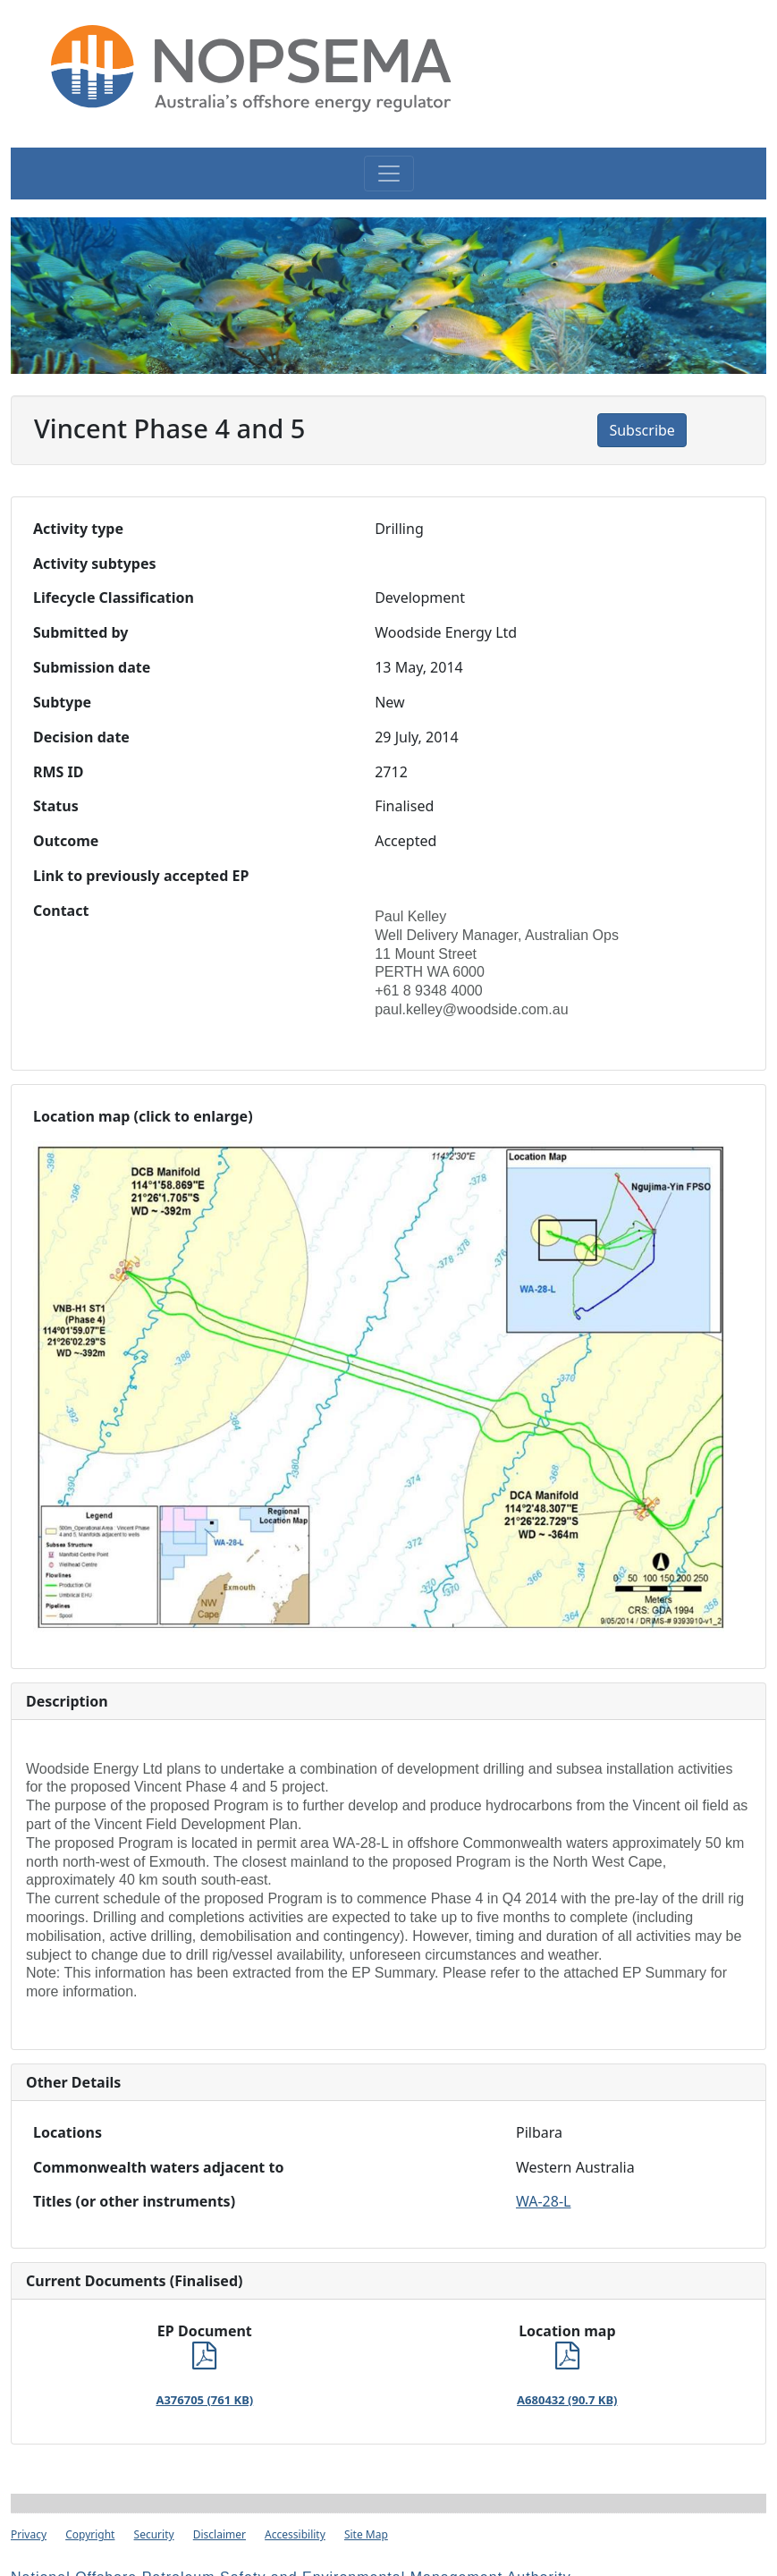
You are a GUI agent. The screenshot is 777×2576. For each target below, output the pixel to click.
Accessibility (295, 2534)
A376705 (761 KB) (204, 2400)
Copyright (89, 2534)
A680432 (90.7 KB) (567, 2400)
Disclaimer (219, 2534)
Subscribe (641, 430)
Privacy (28, 2534)
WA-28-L (543, 2201)
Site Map (366, 2534)
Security (154, 2534)
